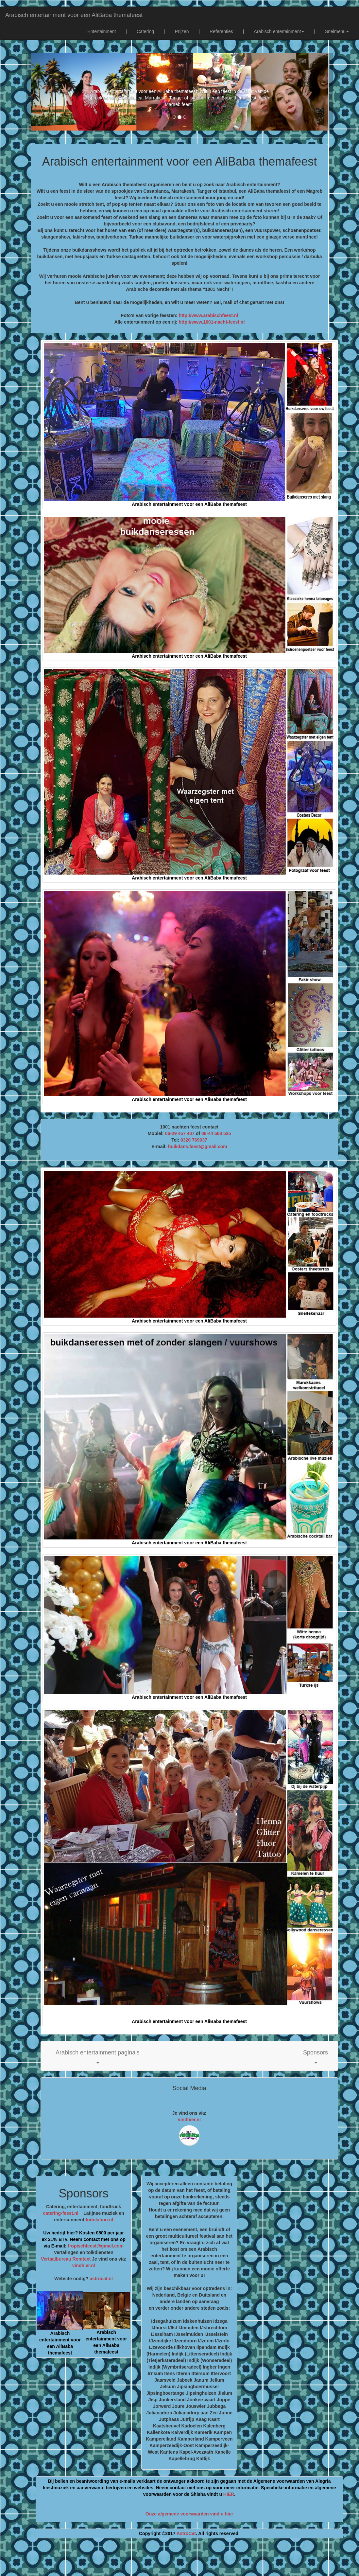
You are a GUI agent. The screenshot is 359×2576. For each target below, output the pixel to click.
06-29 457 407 (180, 1133)
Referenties (221, 31)
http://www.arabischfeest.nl (208, 315)
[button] (98, 2056)
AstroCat (186, 2533)
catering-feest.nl (60, 2213)
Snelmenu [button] (337, 31)
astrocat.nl (101, 2278)
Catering (145, 31)
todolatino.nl (99, 2219)
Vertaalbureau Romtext (66, 2259)
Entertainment (101, 31)
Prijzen (182, 31)
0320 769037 (193, 1140)
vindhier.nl (189, 2119)
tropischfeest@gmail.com (95, 2245)
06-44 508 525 (216, 1133)
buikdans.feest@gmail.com (197, 1146)
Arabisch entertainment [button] (279, 31)
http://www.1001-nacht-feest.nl (212, 322)
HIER (228, 2494)
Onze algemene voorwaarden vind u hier (189, 2513)
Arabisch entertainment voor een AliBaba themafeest (74, 15)
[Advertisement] (179, 2559)
